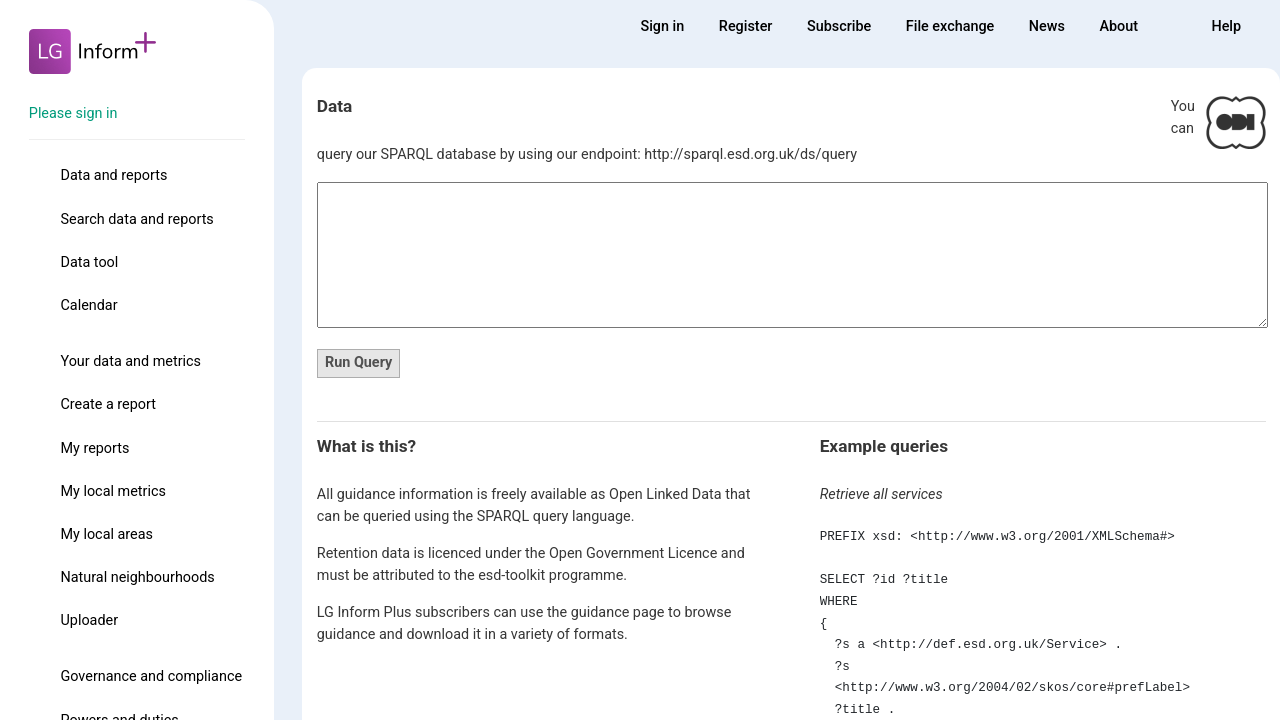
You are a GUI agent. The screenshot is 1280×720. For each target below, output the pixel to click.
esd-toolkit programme (550, 575)
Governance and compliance (151, 676)
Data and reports (113, 175)
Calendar (88, 305)
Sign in (662, 26)
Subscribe (839, 26)
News (1047, 26)
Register (746, 26)
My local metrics (112, 491)
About (1118, 26)
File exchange (950, 26)
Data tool (89, 262)
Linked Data (683, 494)
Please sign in (73, 113)
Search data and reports (136, 219)
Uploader (89, 620)
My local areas (106, 534)
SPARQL (503, 516)
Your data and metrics (130, 361)
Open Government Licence (633, 553)
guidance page (618, 612)
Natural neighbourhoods (137, 577)
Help (1226, 26)
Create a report (107, 404)
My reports (94, 448)
